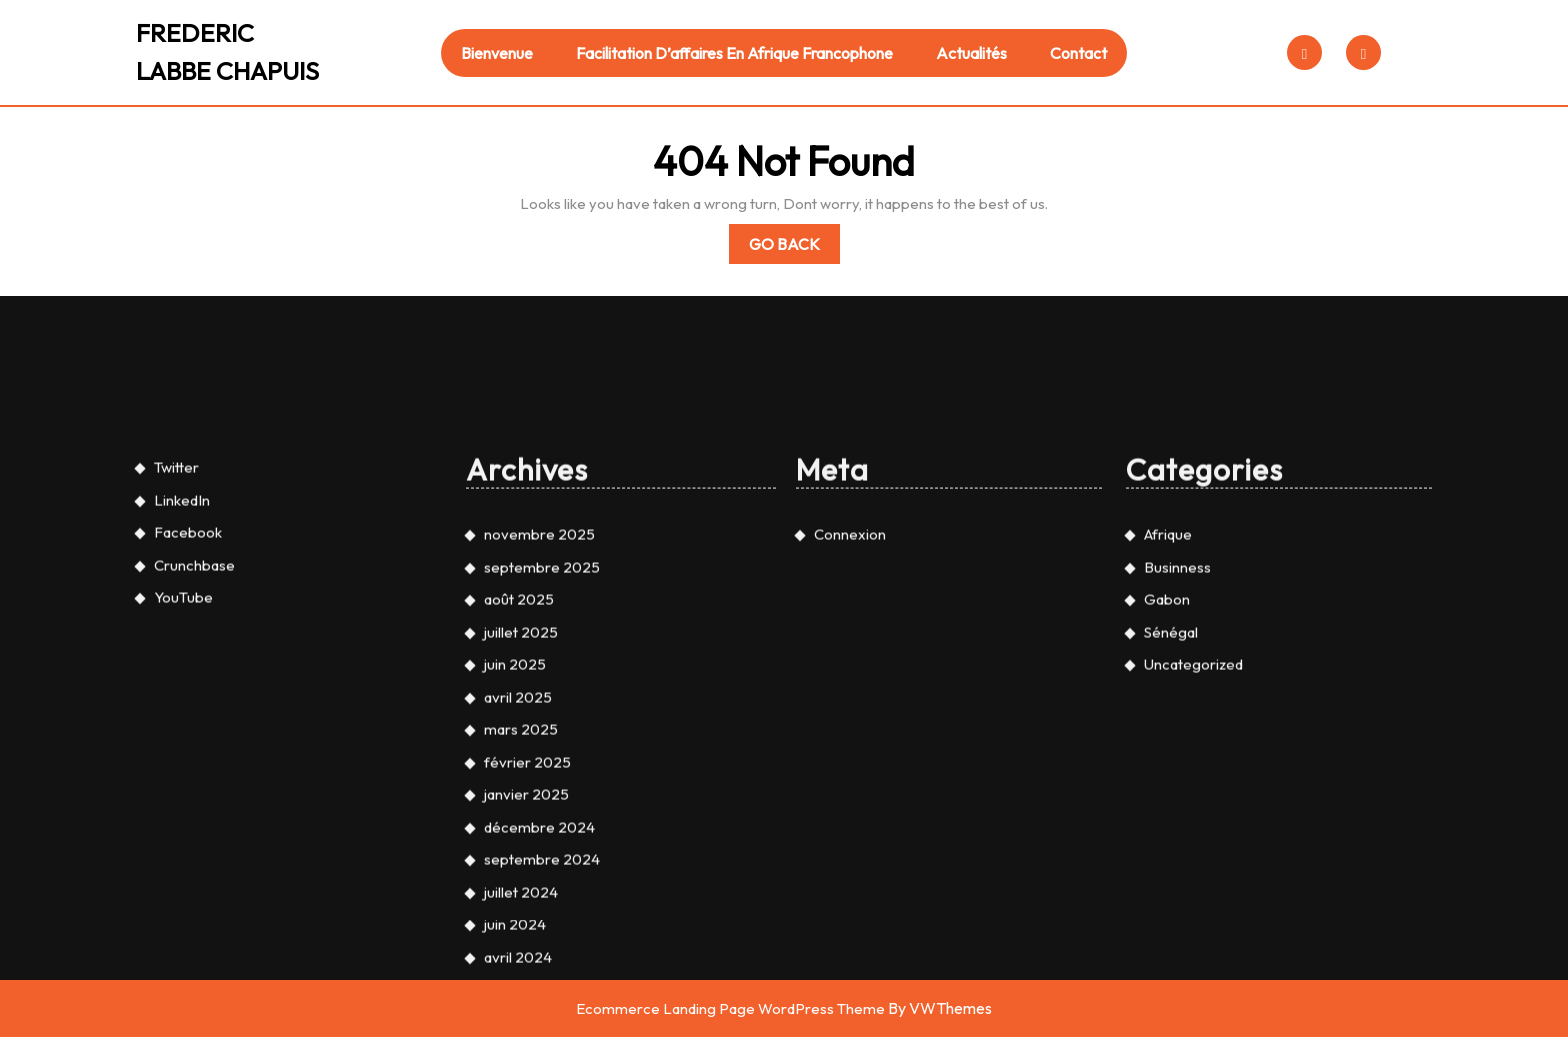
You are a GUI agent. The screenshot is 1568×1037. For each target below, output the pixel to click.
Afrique (1168, 751)
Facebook (188, 749)
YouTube (183, 814)
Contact (1078, 53)
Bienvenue (497, 53)
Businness (1177, 784)
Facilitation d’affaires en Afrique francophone (734, 53)
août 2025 (519, 816)
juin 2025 (515, 881)
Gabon (1167, 816)
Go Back (794, 247)
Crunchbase (194, 782)
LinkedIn (182, 717)
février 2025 (527, 979)
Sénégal (1171, 849)
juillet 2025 (521, 849)
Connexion (850, 751)
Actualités (971, 53)
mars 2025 (521, 946)
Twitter (176, 684)
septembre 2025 (542, 784)
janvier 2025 (526, 1011)
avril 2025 (518, 914)
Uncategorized (1193, 881)
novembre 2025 (539, 751)
